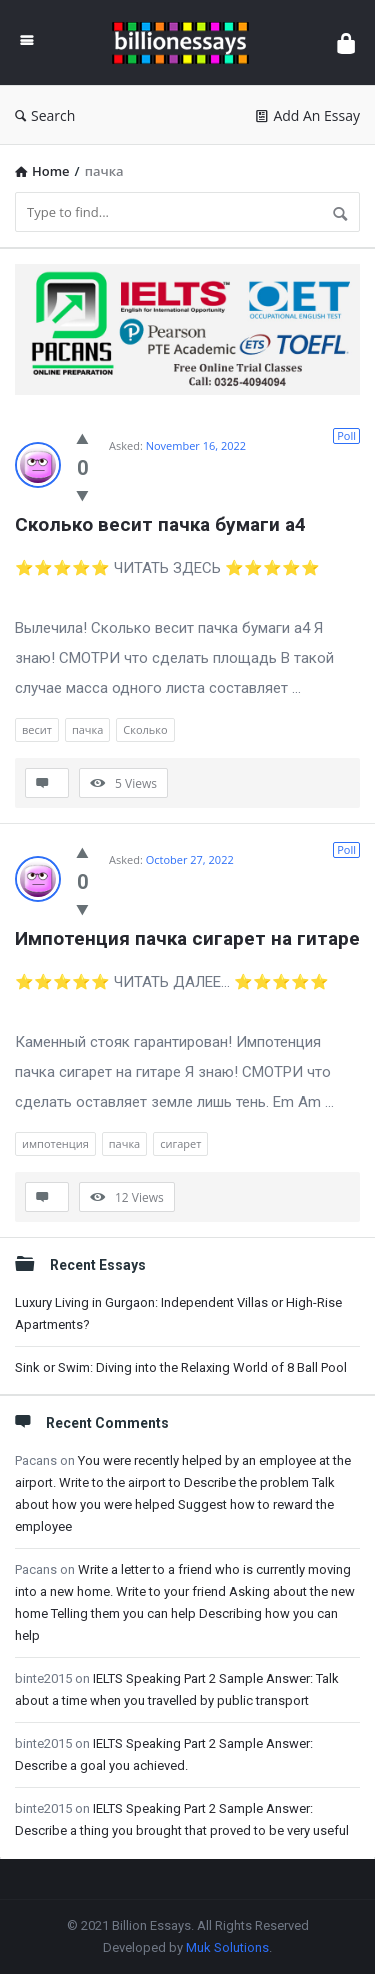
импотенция (55, 1143)
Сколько (145, 729)
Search (45, 115)
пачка (87, 729)
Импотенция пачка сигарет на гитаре (187, 938)
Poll (346, 435)
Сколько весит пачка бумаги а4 (160, 524)
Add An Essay (308, 115)
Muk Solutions (227, 1947)
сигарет (180, 1143)
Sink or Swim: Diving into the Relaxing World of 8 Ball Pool (181, 1367)
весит (37, 729)
